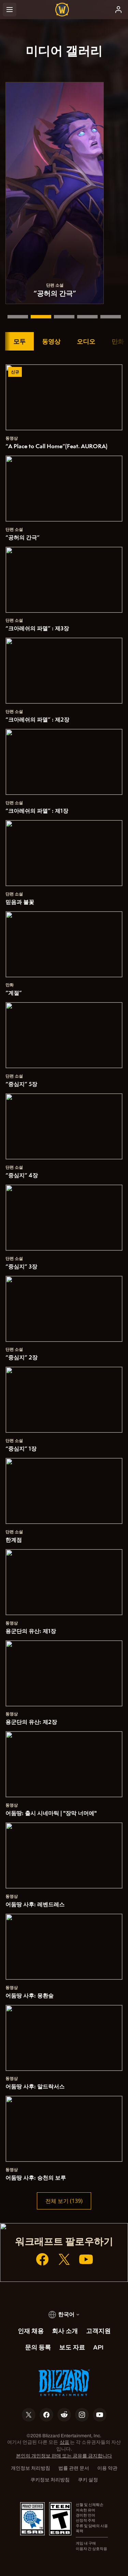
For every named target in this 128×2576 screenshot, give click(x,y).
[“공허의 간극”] (41, 316)
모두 (19, 341)
